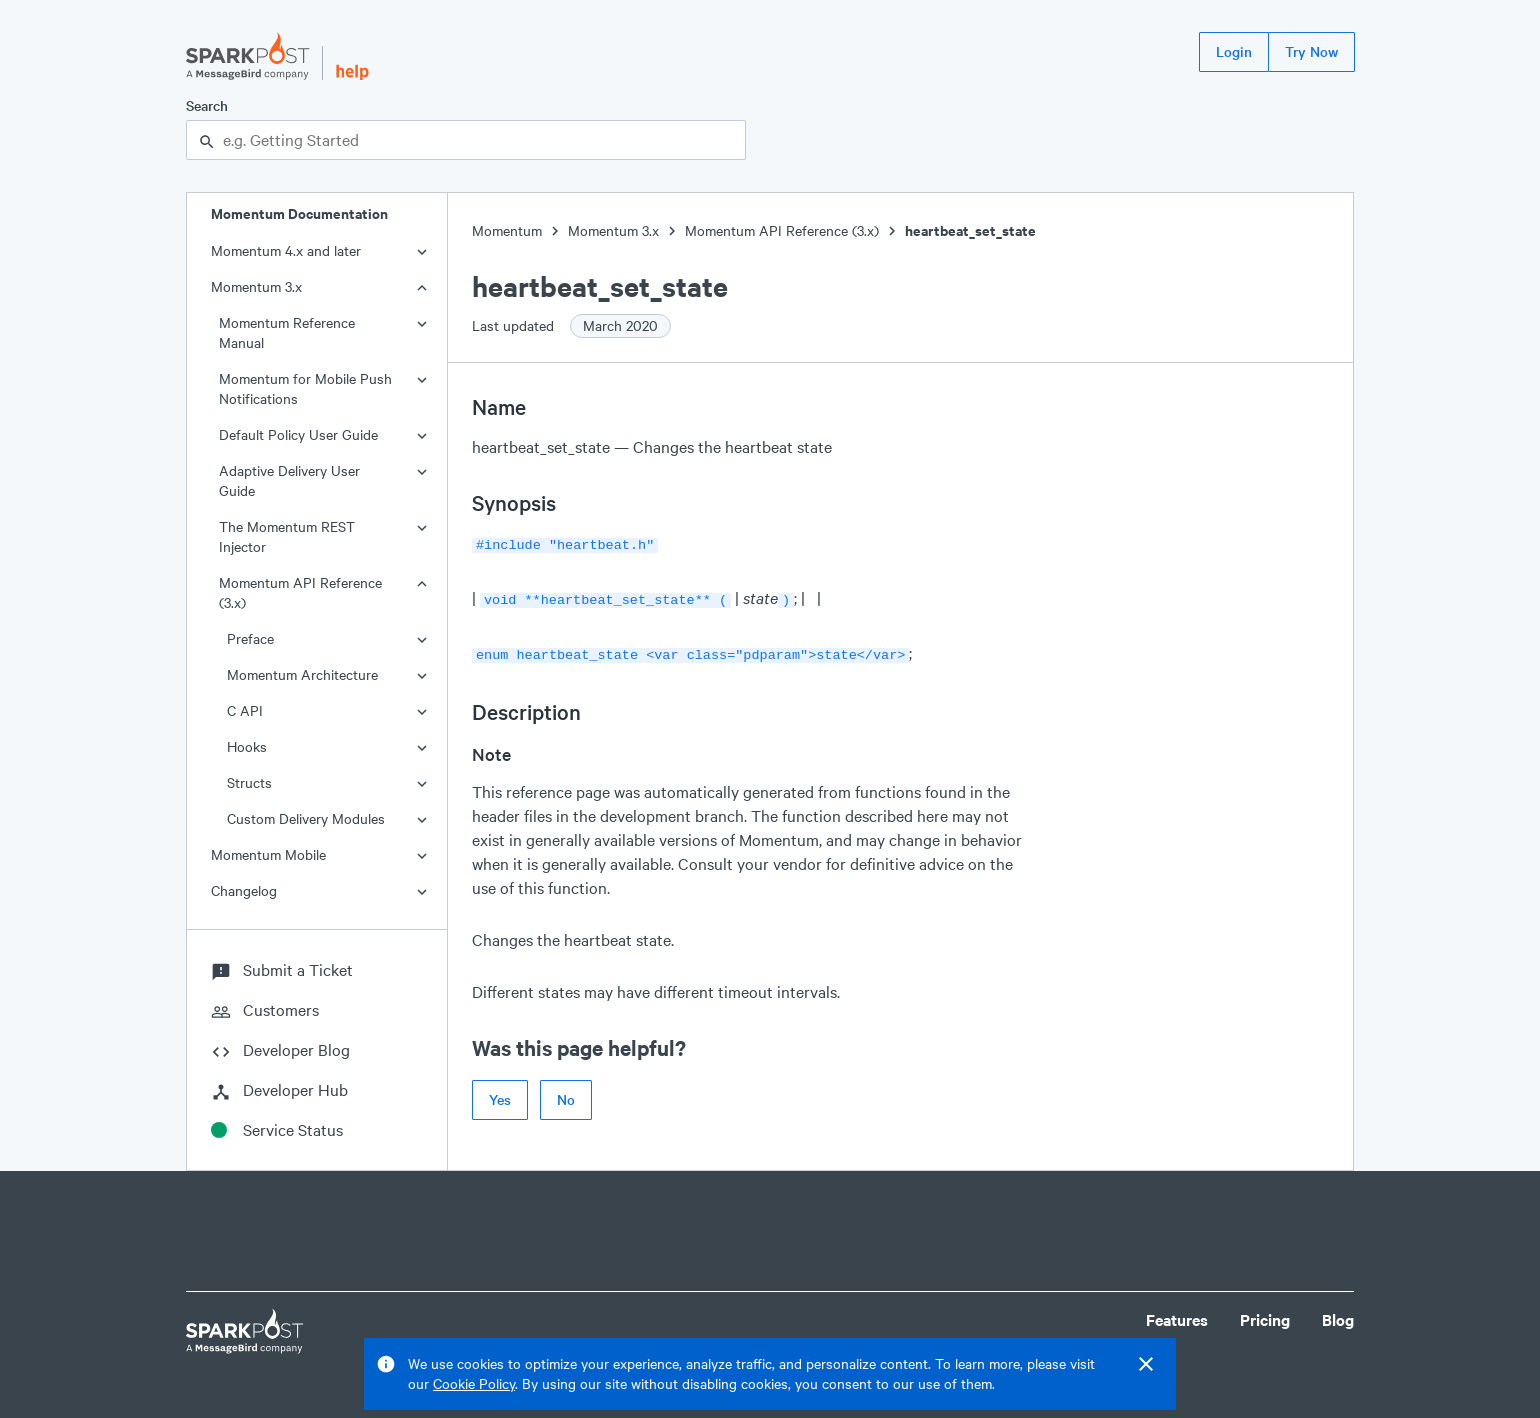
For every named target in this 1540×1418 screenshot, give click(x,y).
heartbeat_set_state (970, 230)
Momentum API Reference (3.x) (300, 592)
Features (1177, 1319)
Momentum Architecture (302, 674)
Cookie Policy (474, 1383)
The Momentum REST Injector (287, 536)
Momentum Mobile (268, 854)
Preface (250, 638)
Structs (249, 782)
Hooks (247, 746)
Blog (1338, 1319)
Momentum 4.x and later (286, 250)
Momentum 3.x (256, 286)
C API (245, 710)
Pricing (1265, 1319)
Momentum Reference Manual (287, 332)
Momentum (507, 230)
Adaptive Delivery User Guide (289, 480)
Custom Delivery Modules (306, 818)
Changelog (244, 890)
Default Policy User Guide (298, 434)
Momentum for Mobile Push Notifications (305, 388)
